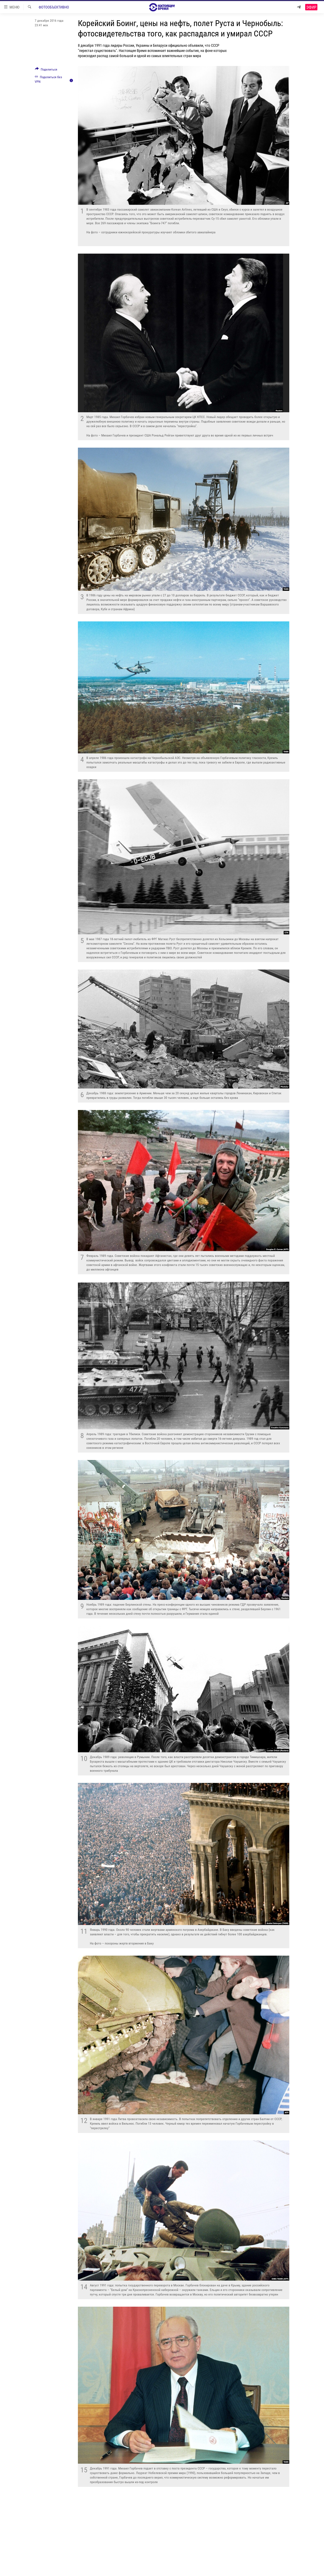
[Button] (46, 70)
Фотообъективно (54, 7)
